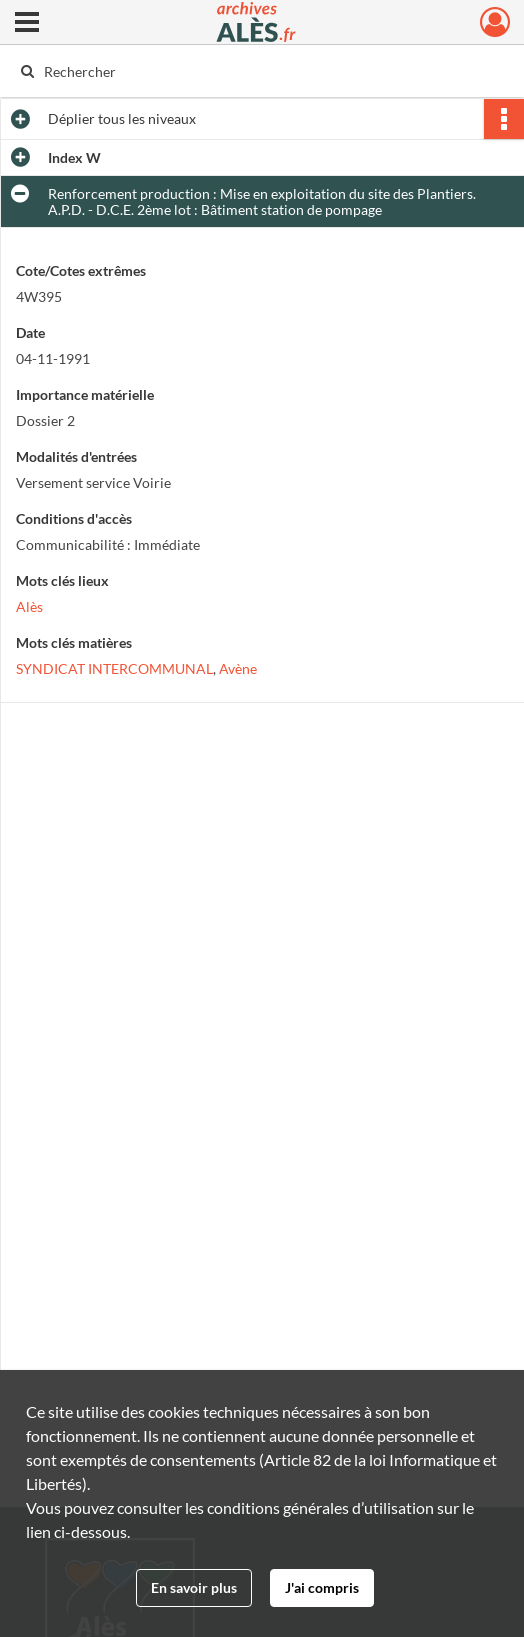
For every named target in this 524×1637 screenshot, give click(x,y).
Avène (238, 668)
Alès (29, 606)
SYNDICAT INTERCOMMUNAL (114, 668)
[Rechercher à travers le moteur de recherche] (249, 71)
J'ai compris (322, 1587)
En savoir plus (194, 1587)
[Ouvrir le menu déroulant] (27, 24)
